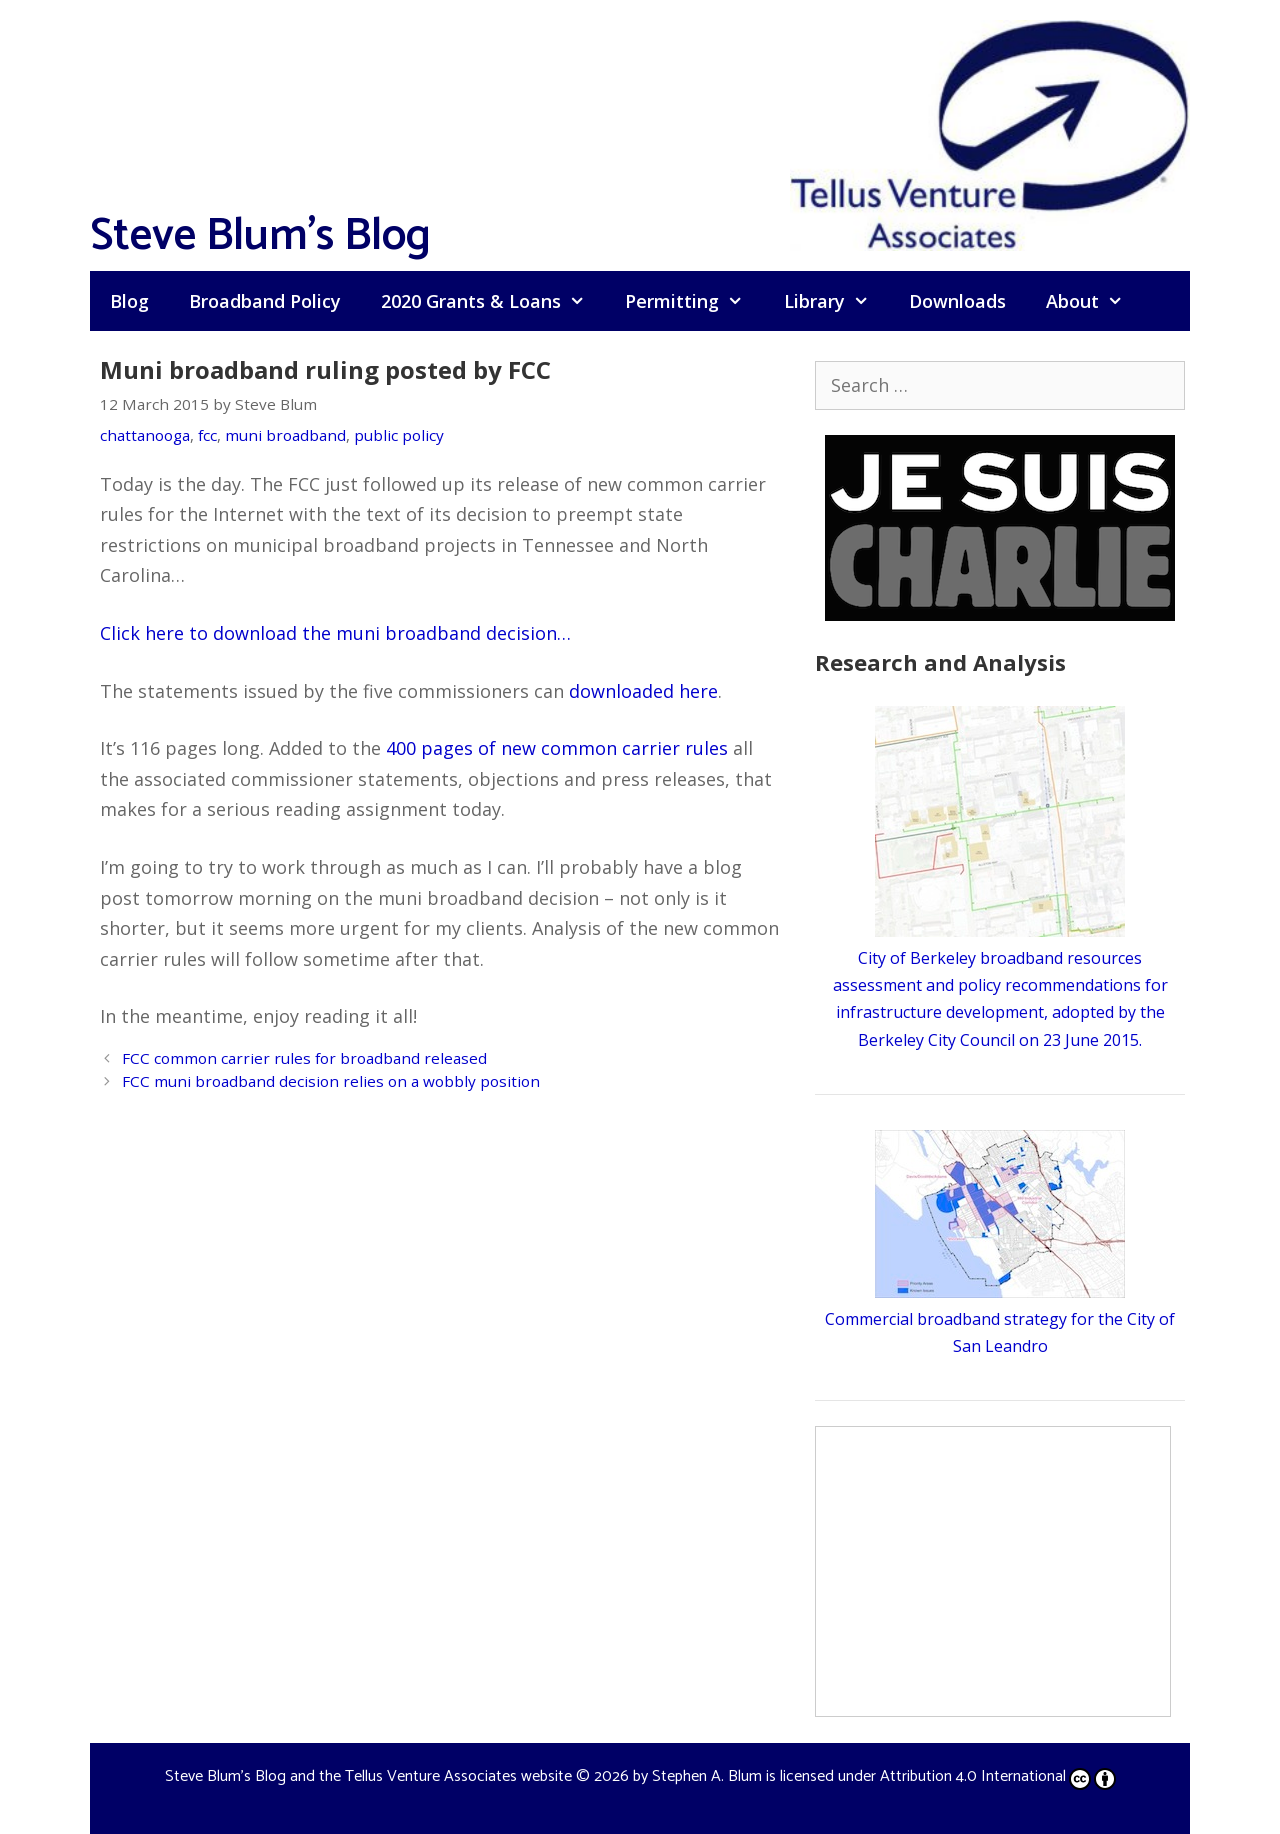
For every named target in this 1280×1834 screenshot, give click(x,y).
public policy (399, 435)
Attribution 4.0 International (998, 1776)
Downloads (957, 301)
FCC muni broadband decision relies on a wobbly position (331, 1081)
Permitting (694, 301)
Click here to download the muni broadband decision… (335, 633)
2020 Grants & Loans (493, 301)
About (1094, 301)
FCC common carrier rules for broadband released (304, 1058)
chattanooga (145, 435)
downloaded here (643, 691)
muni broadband (285, 435)
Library (836, 301)
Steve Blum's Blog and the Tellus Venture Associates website (368, 1776)
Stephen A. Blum (707, 1776)
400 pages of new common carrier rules (557, 748)
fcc (207, 435)
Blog (129, 301)
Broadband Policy (265, 301)
